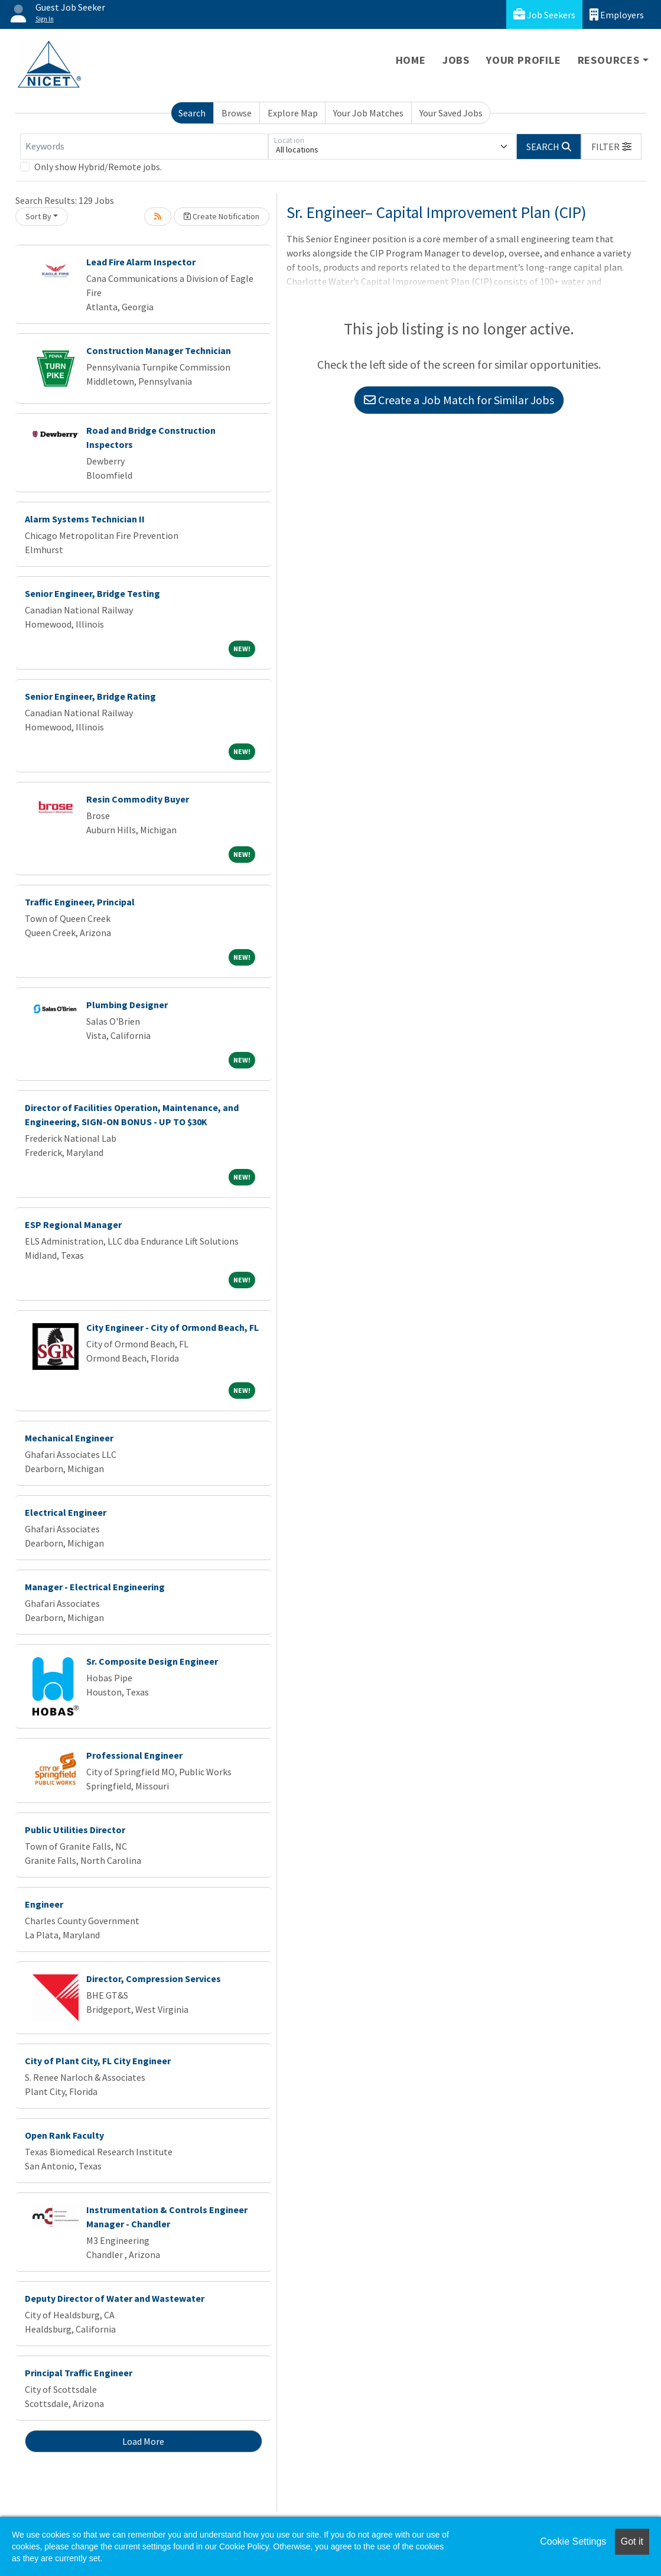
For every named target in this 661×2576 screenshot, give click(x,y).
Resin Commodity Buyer (137, 799)
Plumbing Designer (127, 1005)
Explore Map (293, 113)
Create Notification (221, 216)
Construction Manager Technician (158, 350)
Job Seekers (544, 14)
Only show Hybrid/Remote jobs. (98, 167)
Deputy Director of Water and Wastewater (114, 2298)
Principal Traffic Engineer (78, 2373)
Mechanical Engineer (69, 1438)
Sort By (38, 216)
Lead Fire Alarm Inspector (141, 262)
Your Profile (523, 60)
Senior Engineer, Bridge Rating (90, 696)
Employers (617, 14)
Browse (237, 113)
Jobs (456, 60)
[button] (611, 147)
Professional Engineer (134, 1755)
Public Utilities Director (75, 1830)
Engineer (44, 1904)
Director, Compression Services (153, 1978)
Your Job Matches (368, 113)
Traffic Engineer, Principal (80, 902)
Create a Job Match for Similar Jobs (459, 399)
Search (192, 113)
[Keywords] (144, 147)
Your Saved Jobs (451, 113)
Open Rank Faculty (64, 2135)
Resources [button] (609, 60)
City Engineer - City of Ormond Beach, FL (172, 1327)
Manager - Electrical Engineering (95, 1587)
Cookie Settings (573, 2541)
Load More (143, 2441)
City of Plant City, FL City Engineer (98, 2061)
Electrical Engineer (65, 1512)
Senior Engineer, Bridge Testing (92, 593)
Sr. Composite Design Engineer (152, 1661)
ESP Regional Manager (73, 1224)
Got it (632, 2541)
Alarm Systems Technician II (85, 519)
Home (411, 60)
